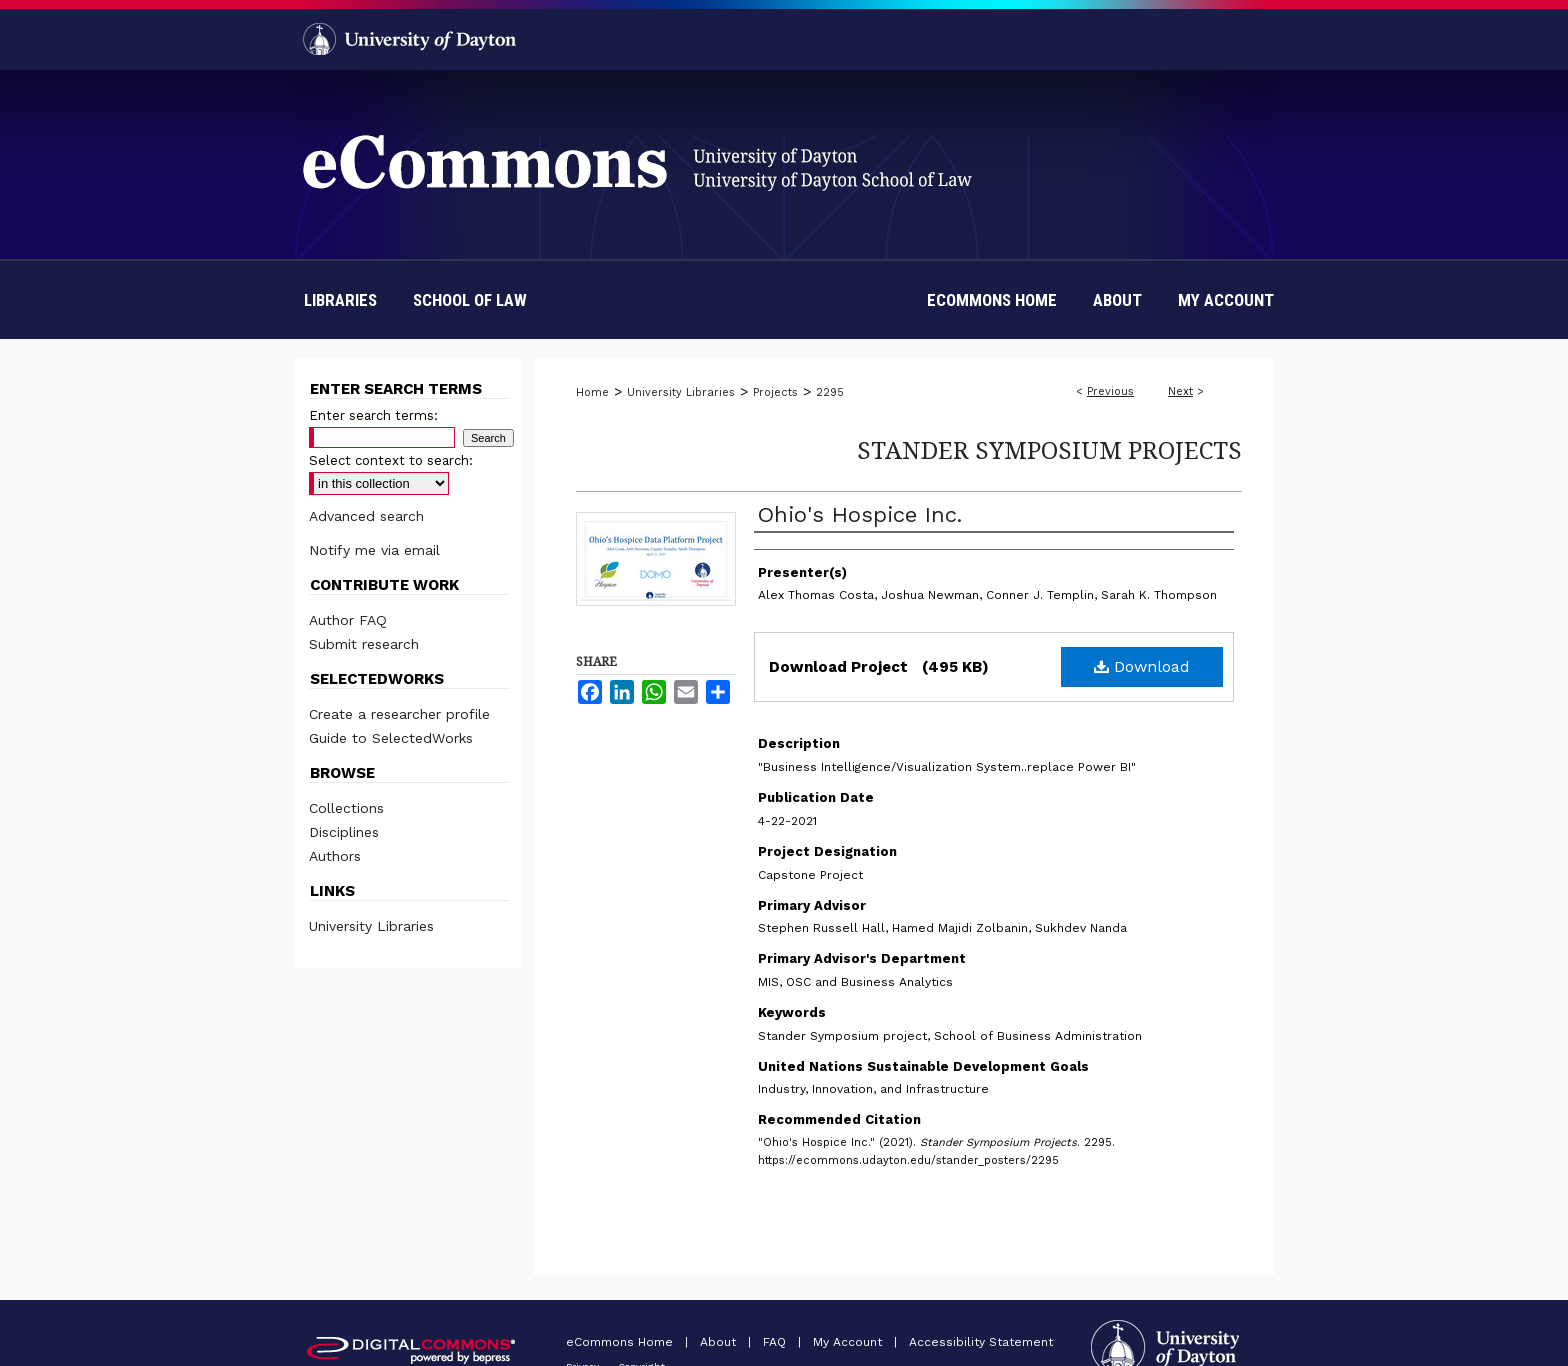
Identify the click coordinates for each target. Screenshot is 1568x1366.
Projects (775, 392)
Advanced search (366, 516)
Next (1180, 391)
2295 (830, 392)
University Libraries (681, 392)
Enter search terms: (373, 415)
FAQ (776, 1342)
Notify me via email (374, 550)
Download (1142, 666)
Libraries (340, 300)
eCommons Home (621, 1342)
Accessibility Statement (981, 1342)
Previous (1110, 391)
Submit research (364, 644)
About (720, 1342)
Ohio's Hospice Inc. (860, 514)
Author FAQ (348, 620)
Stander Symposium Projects (1049, 449)
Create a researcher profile (399, 714)
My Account (849, 1342)
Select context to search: (391, 460)
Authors (335, 856)
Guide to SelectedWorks (391, 738)
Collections (346, 808)
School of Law (470, 300)
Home (592, 392)
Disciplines (344, 832)
